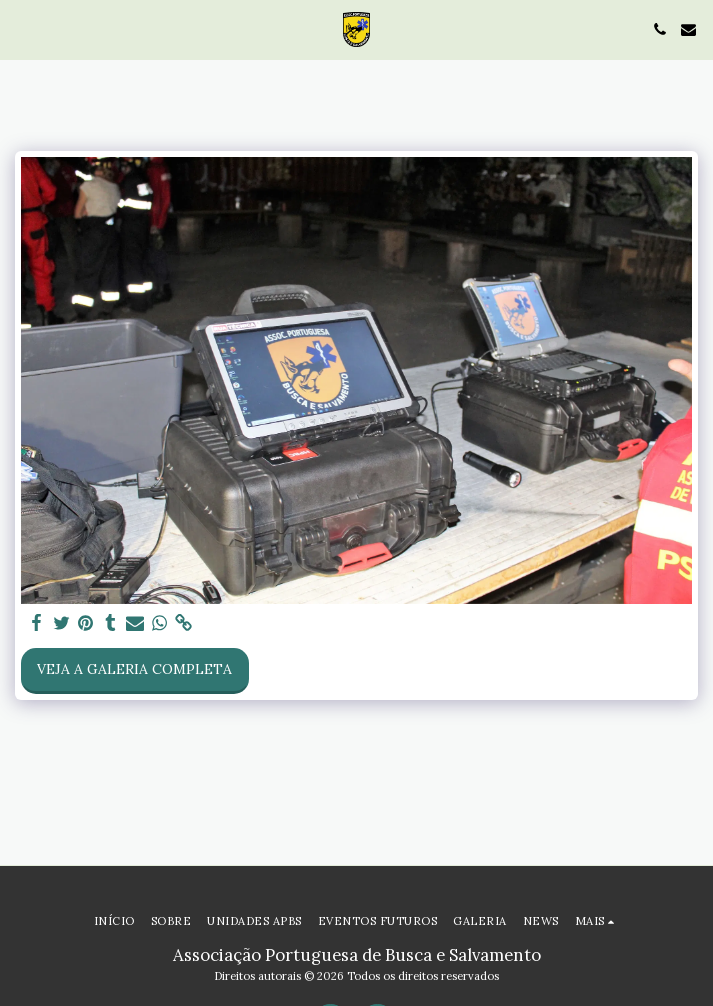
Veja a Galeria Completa (134, 669)
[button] (22, 28)
